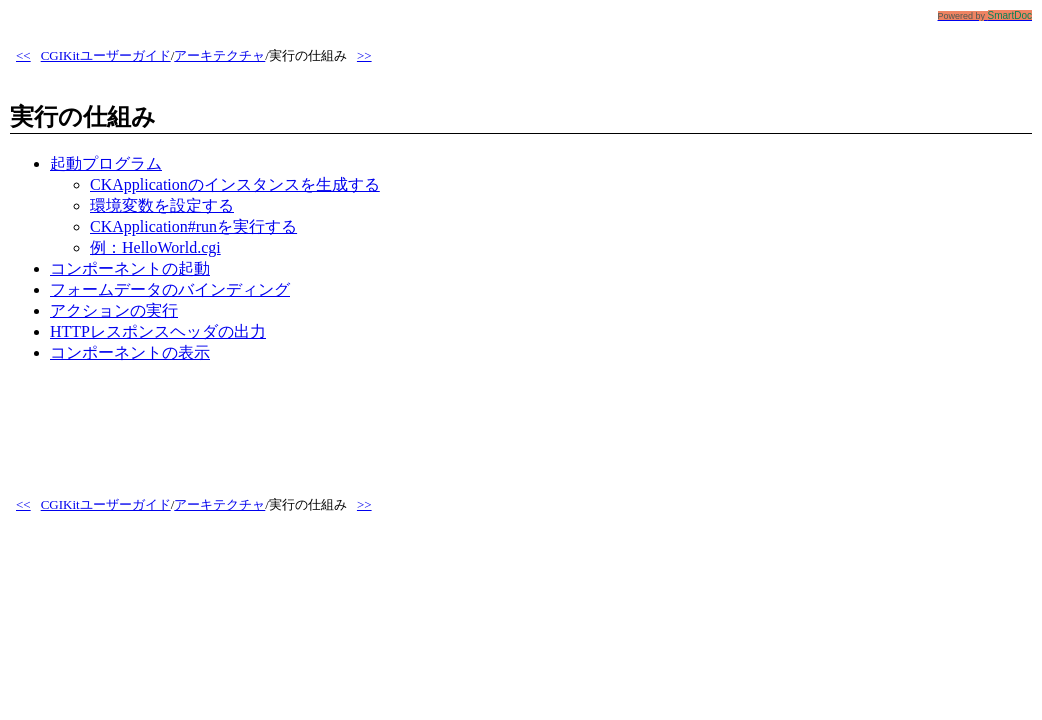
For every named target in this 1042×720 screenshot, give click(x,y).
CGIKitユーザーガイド (106, 55)
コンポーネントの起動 (130, 268)
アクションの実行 (114, 310)
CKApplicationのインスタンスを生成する (235, 184)
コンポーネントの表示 (130, 352)
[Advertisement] (374, 425)
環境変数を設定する (162, 205)
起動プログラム (106, 163)
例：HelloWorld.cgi (155, 247)
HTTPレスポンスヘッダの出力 (158, 331)
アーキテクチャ (219, 55)
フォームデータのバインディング (170, 289)
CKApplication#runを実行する (193, 226)
